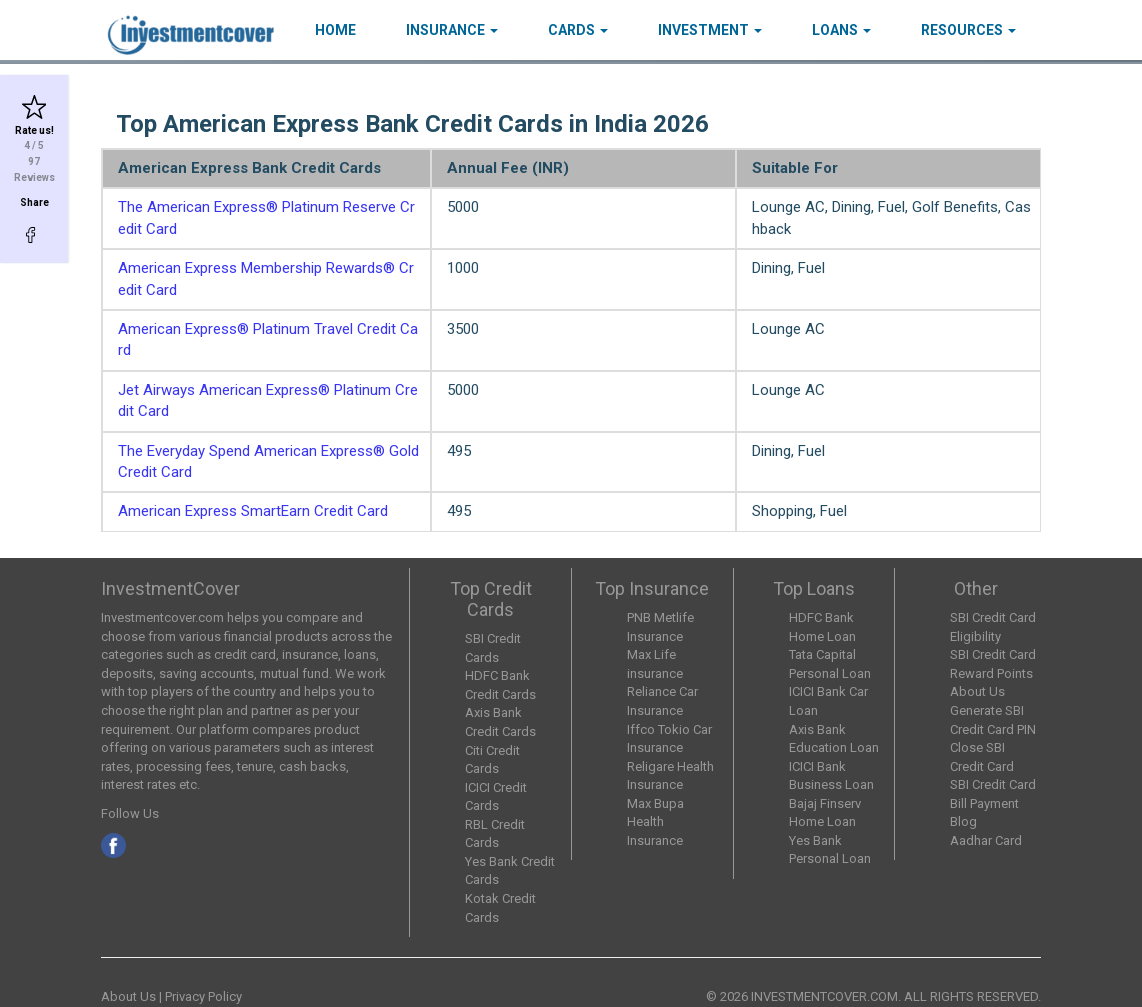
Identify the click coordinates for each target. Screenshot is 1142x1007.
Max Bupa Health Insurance (655, 822)
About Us (977, 691)
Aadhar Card (986, 840)
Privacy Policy (203, 996)
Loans (841, 30)
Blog (963, 821)
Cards (578, 30)
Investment (710, 30)
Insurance (452, 30)
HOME (335, 30)
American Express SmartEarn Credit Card (253, 511)
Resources (968, 30)
